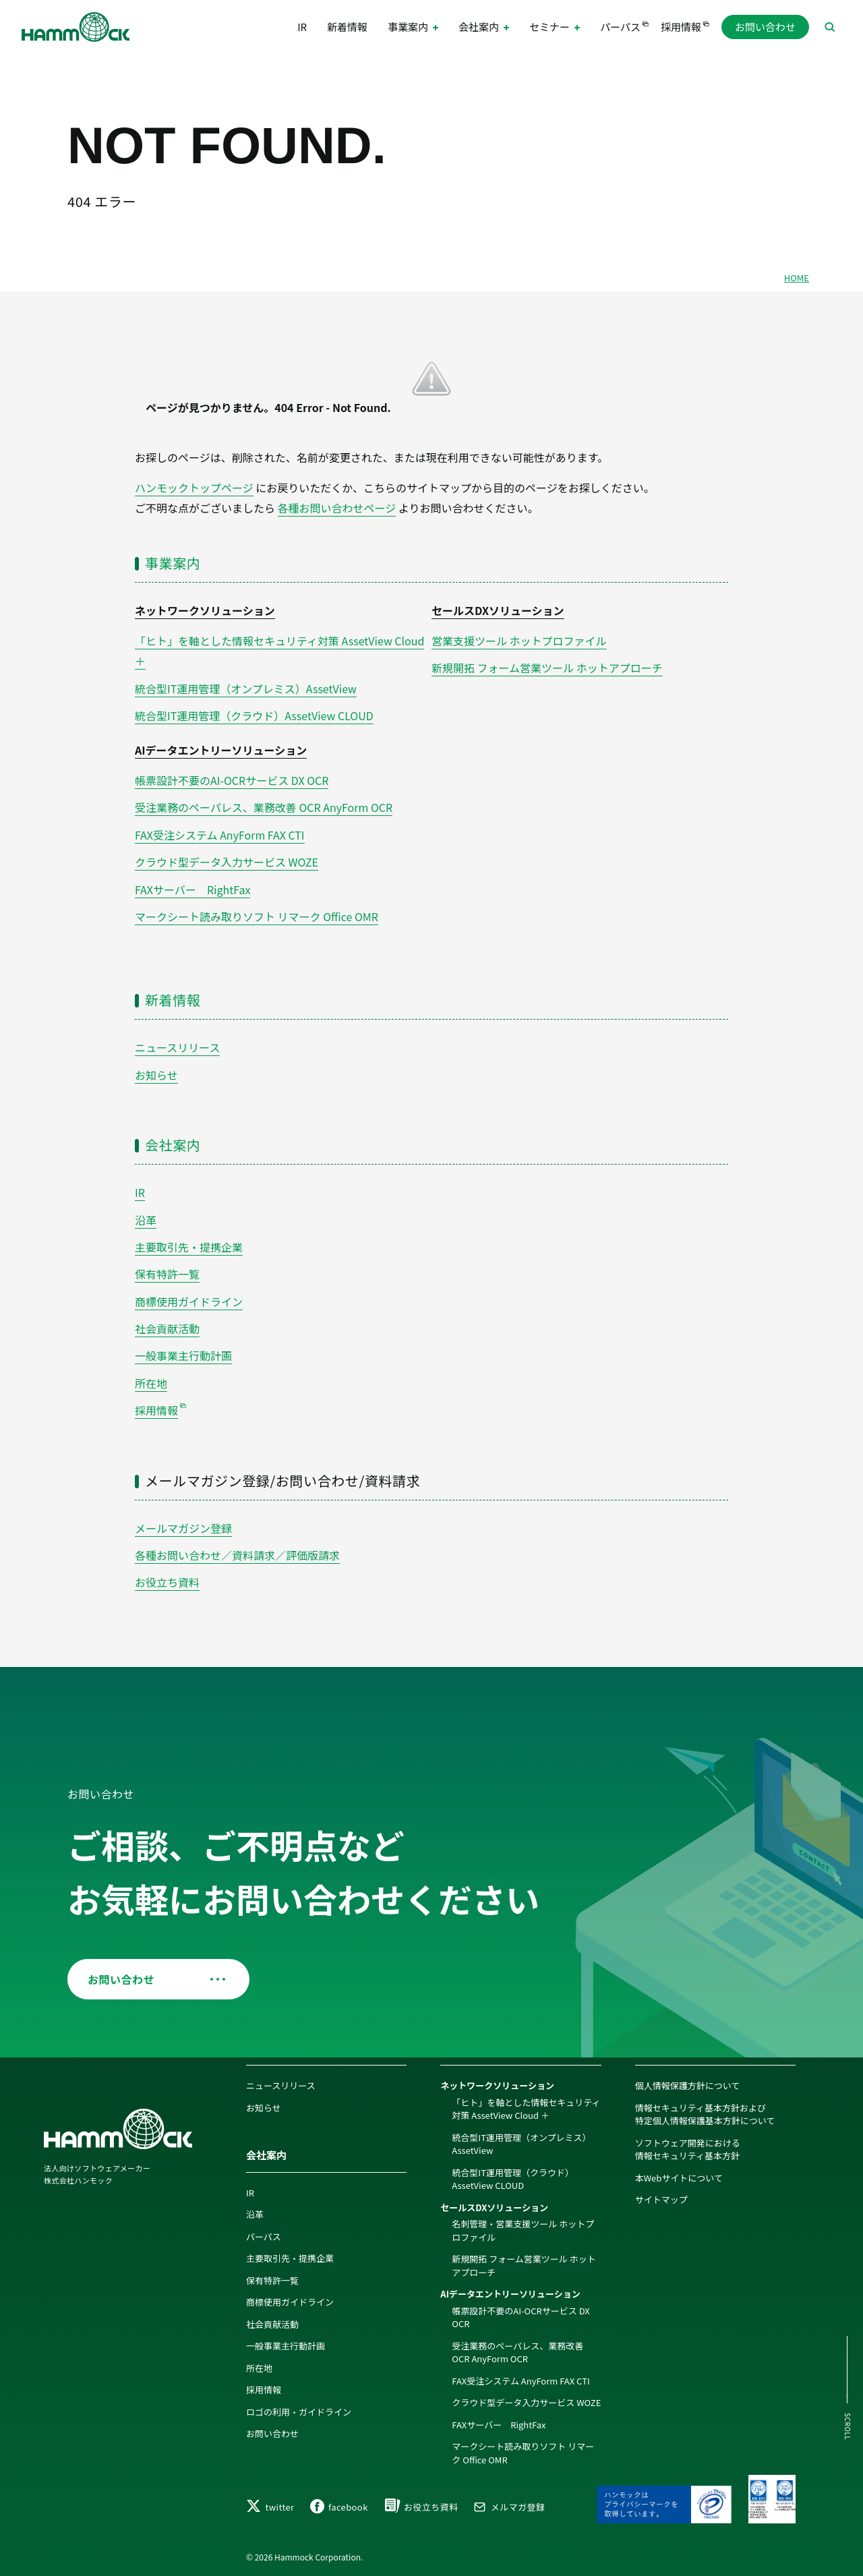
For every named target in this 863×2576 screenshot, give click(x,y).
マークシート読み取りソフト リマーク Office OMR (256, 916)
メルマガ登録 (509, 2506)
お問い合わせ (765, 27)
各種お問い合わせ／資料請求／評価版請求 (237, 1555)
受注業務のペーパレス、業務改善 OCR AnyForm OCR (263, 807)
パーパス (620, 27)
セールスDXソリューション (498, 610)
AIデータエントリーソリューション (221, 750)
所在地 (151, 1383)
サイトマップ (661, 2199)
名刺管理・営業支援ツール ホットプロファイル (523, 2230)
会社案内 (172, 1144)
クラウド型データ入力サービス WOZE (226, 862)
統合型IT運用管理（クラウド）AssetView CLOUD (254, 715)
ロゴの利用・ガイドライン (298, 2411)
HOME (796, 277)
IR (302, 27)
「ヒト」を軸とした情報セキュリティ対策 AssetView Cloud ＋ (526, 2109)
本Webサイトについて (679, 2177)
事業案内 (172, 563)
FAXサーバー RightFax (192, 889)
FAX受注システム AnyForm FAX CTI (220, 835)
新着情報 (347, 27)
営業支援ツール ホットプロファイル (519, 641)
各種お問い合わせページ (337, 508)
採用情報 (681, 27)
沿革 (145, 1220)
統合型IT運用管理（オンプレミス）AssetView (246, 688)
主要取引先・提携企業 (189, 1247)
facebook (339, 2506)
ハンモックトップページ (194, 487)
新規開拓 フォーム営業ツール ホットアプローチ (547, 668)
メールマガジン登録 (183, 1528)
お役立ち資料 (167, 1582)
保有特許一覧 (167, 1274)
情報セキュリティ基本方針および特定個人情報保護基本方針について (705, 2114)
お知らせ (156, 1075)
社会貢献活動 (167, 1328)
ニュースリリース (177, 1047)
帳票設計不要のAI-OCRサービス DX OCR (231, 780)
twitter (270, 2506)
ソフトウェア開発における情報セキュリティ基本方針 (687, 2149)
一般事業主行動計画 (183, 1355)
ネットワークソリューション (205, 610)
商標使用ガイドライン (189, 1301)
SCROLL (848, 2426)
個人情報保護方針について (687, 2085)
